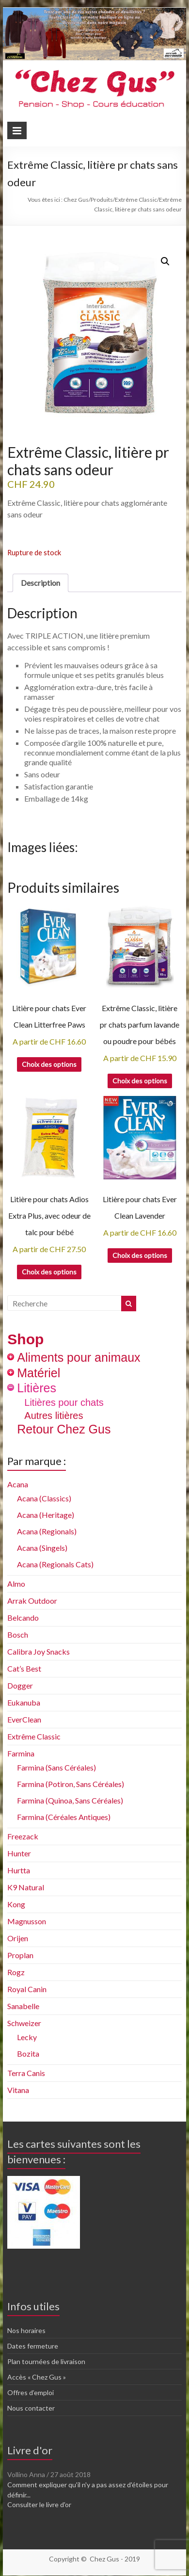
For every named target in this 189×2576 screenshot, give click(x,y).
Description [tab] (40, 582)
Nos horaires (26, 2330)
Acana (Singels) (42, 1547)
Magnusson (26, 1921)
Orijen (17, 1938)
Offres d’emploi (30, 2392)
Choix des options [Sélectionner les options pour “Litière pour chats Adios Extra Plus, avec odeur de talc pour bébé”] (49, 1272)
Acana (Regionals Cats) (55, 1564)
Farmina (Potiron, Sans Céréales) (70, 1783)
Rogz (16, 1972)
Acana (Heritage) (45, 1514)
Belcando (23, 1617)
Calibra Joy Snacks (38, 1651)
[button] (165, 261)
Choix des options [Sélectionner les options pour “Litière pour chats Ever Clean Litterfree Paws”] (49, 1064)
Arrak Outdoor (32, 1600)
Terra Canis (26, 2072)
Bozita (28, 2053)
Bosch (17, 1634)
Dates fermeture (32, 2346)
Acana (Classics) (44, 1498)
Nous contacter (31, 2408)
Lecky (27, 2037)
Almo (16, 1583)
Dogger (20, 1685)
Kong (16, 1904)
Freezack (22, 1836)
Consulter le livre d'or (39, 2504)
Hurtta (18, 1870)
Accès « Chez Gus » (36, 2377)
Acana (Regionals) (47, 1531)
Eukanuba (23, 1702)
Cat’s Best (24, 1668)
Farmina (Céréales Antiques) (63, 1816)
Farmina (20, 1753)
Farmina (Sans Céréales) (56, 1767)
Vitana (18, 2089)
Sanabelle (23, 2006)
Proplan (20, 1955)
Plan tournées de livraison (46, 2361)
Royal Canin (27, 1989)
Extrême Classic (34, 1736)
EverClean (24, 1719)
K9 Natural (25, 1887)
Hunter (19, 1853)
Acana (17, 1484)
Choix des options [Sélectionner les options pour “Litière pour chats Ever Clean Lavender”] (139, 1255)
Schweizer (24, 2023)
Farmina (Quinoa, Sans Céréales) (70, 1800)
